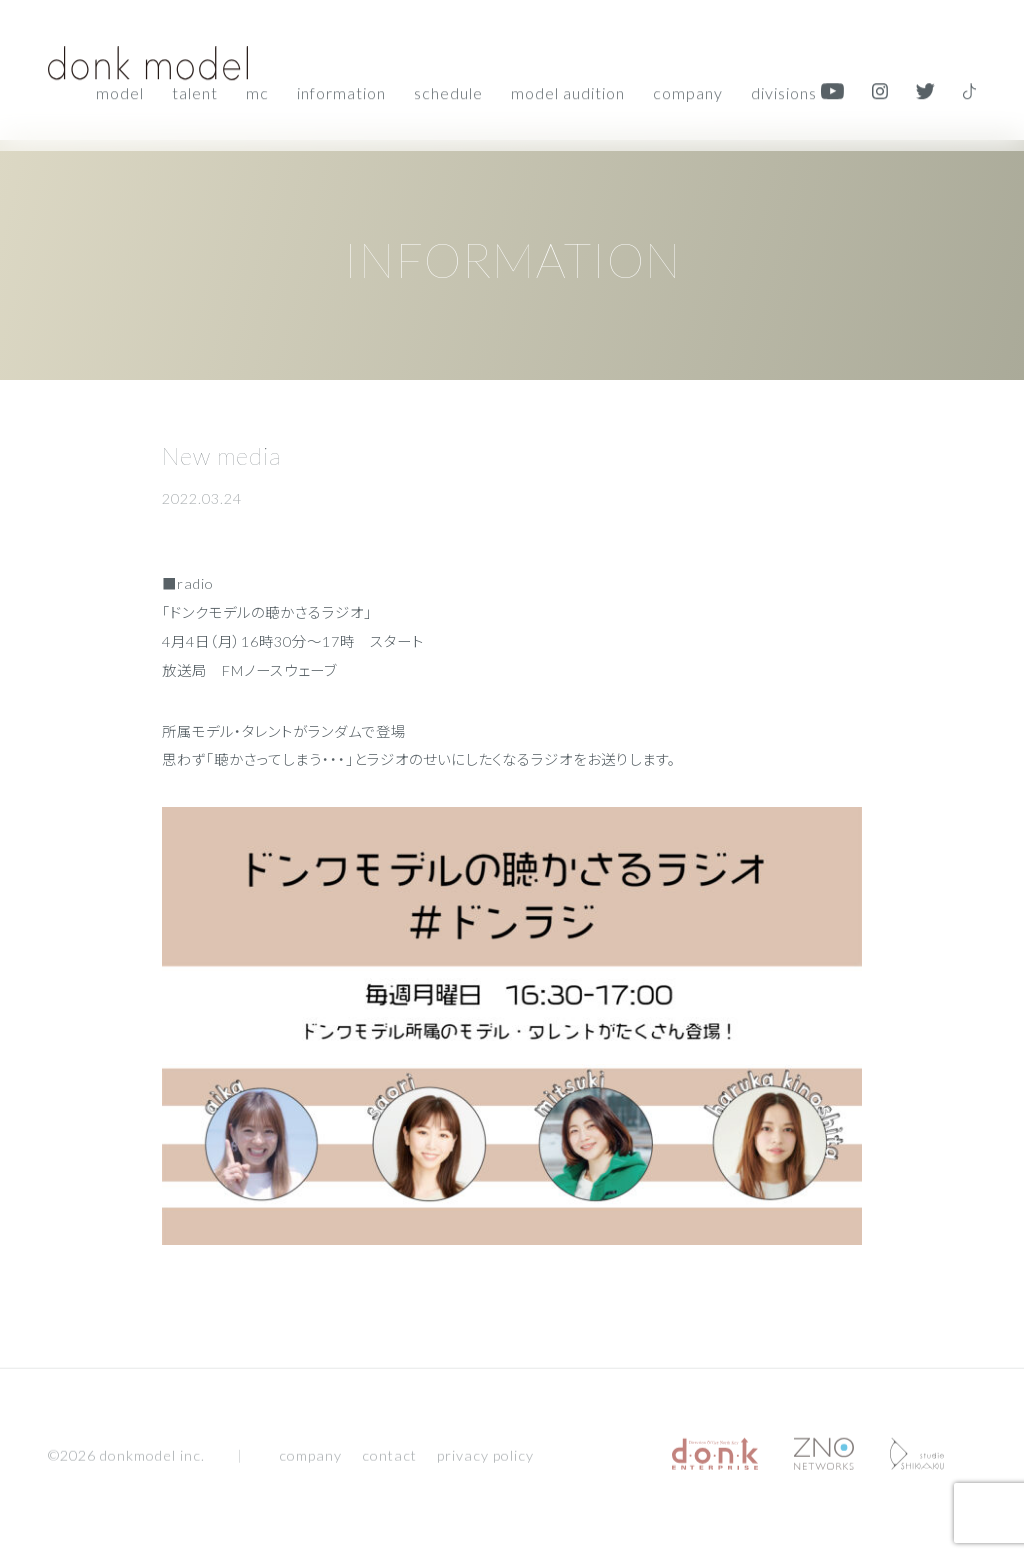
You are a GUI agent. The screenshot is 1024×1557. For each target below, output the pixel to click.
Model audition (568, 91)
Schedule (448, 91)
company (310, 1461)
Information (341, 91)
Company (688, 91)
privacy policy (485, 1461)
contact (389, 1461)
